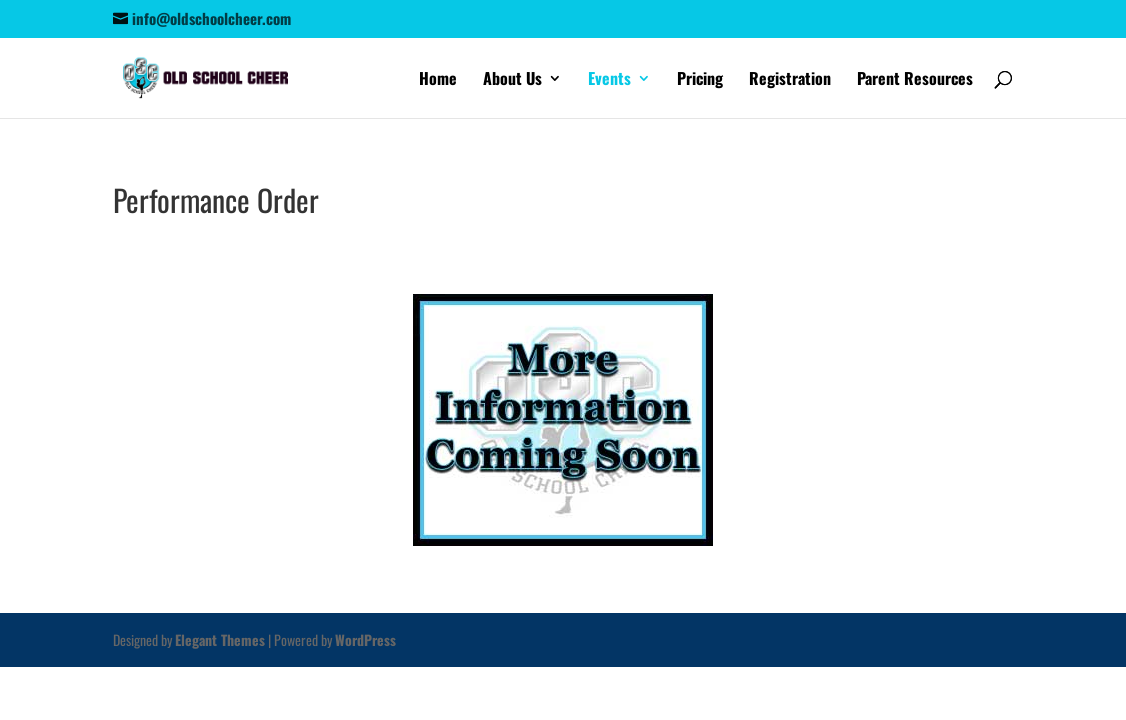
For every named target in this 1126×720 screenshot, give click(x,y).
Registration (790, 80)
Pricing (700, 80)
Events (609, 80)
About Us (512, 80)
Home (438, 80)
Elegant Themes (220, 639)
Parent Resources (915, 80)
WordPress (365, 639)
